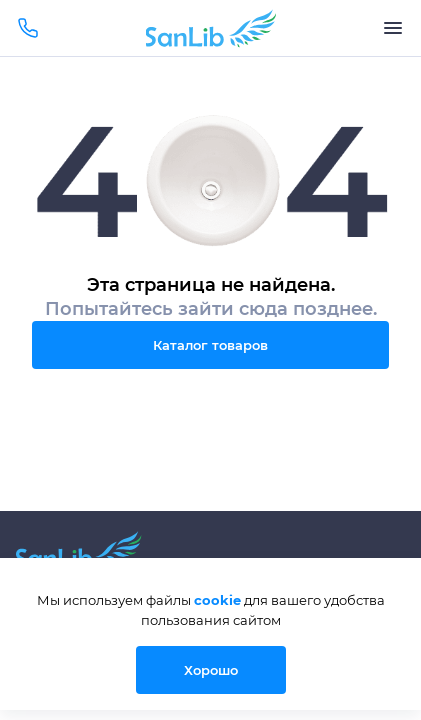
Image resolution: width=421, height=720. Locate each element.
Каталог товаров (210, 345)
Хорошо (211, 670)
